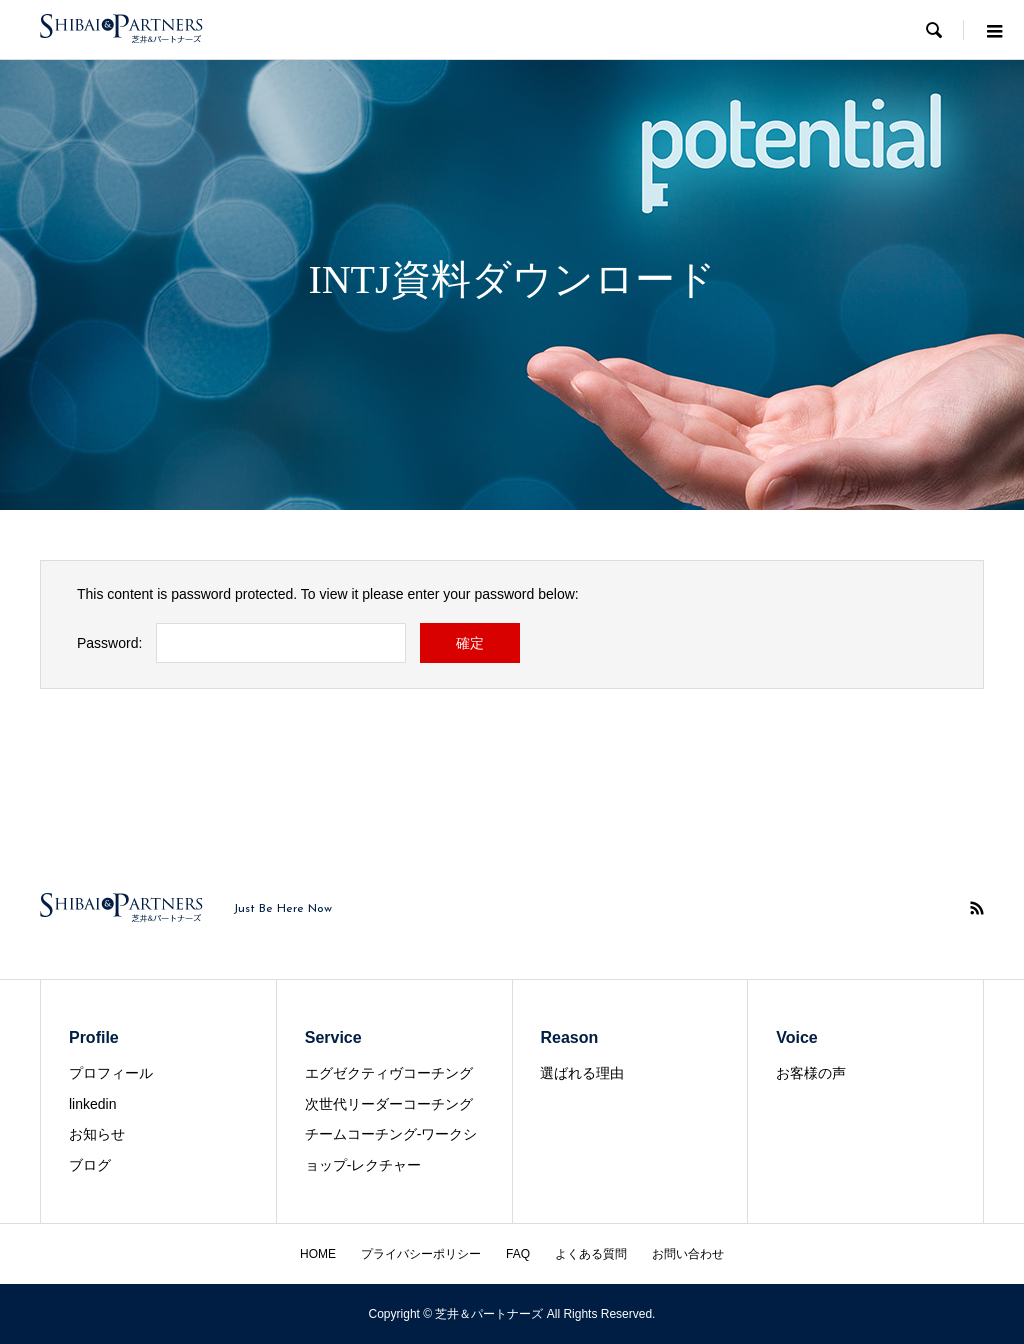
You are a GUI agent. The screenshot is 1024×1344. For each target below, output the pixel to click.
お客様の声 (811, 1073)
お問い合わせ (688, 1254)
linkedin (92, 1104)
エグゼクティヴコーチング (389, 1073)
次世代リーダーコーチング (389, 1104)
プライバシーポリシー (421, 1254)
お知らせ (97, 1134)
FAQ (518, 1254)
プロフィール (111, 1073)
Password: (109, 643)
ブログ (90, 1165)
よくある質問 (591, 1254)
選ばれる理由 (582, 1073)
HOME (318, 1254)
